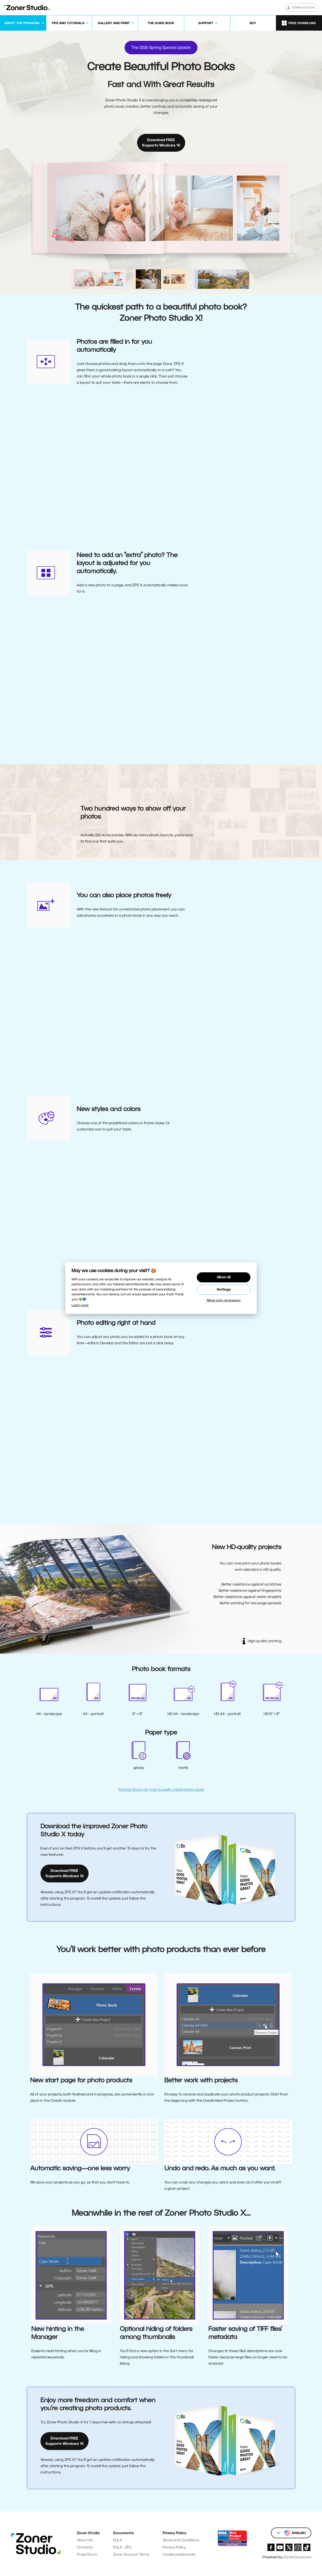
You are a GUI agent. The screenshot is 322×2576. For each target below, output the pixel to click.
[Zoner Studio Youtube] (279, 2547)
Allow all (224, 1277)
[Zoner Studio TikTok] (306, 2547)
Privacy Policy (174, 2547)
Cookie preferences (179, 2554)
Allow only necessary (224, 1300)
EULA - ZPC (122, 2547)
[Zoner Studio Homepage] (27, 7)
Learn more (80, 1305)
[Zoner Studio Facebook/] (271, 2547)
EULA (117, 2540)
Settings (224, 1289)
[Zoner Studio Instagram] (297, 2547)
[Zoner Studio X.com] (288, 2547)
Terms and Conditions (181, 2540)
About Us (85, 2540)
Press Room (87, 2554)
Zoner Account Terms (131, 2554)
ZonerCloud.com (297, 2557)
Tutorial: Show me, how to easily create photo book (161, 1789)
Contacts (85, 2547)
